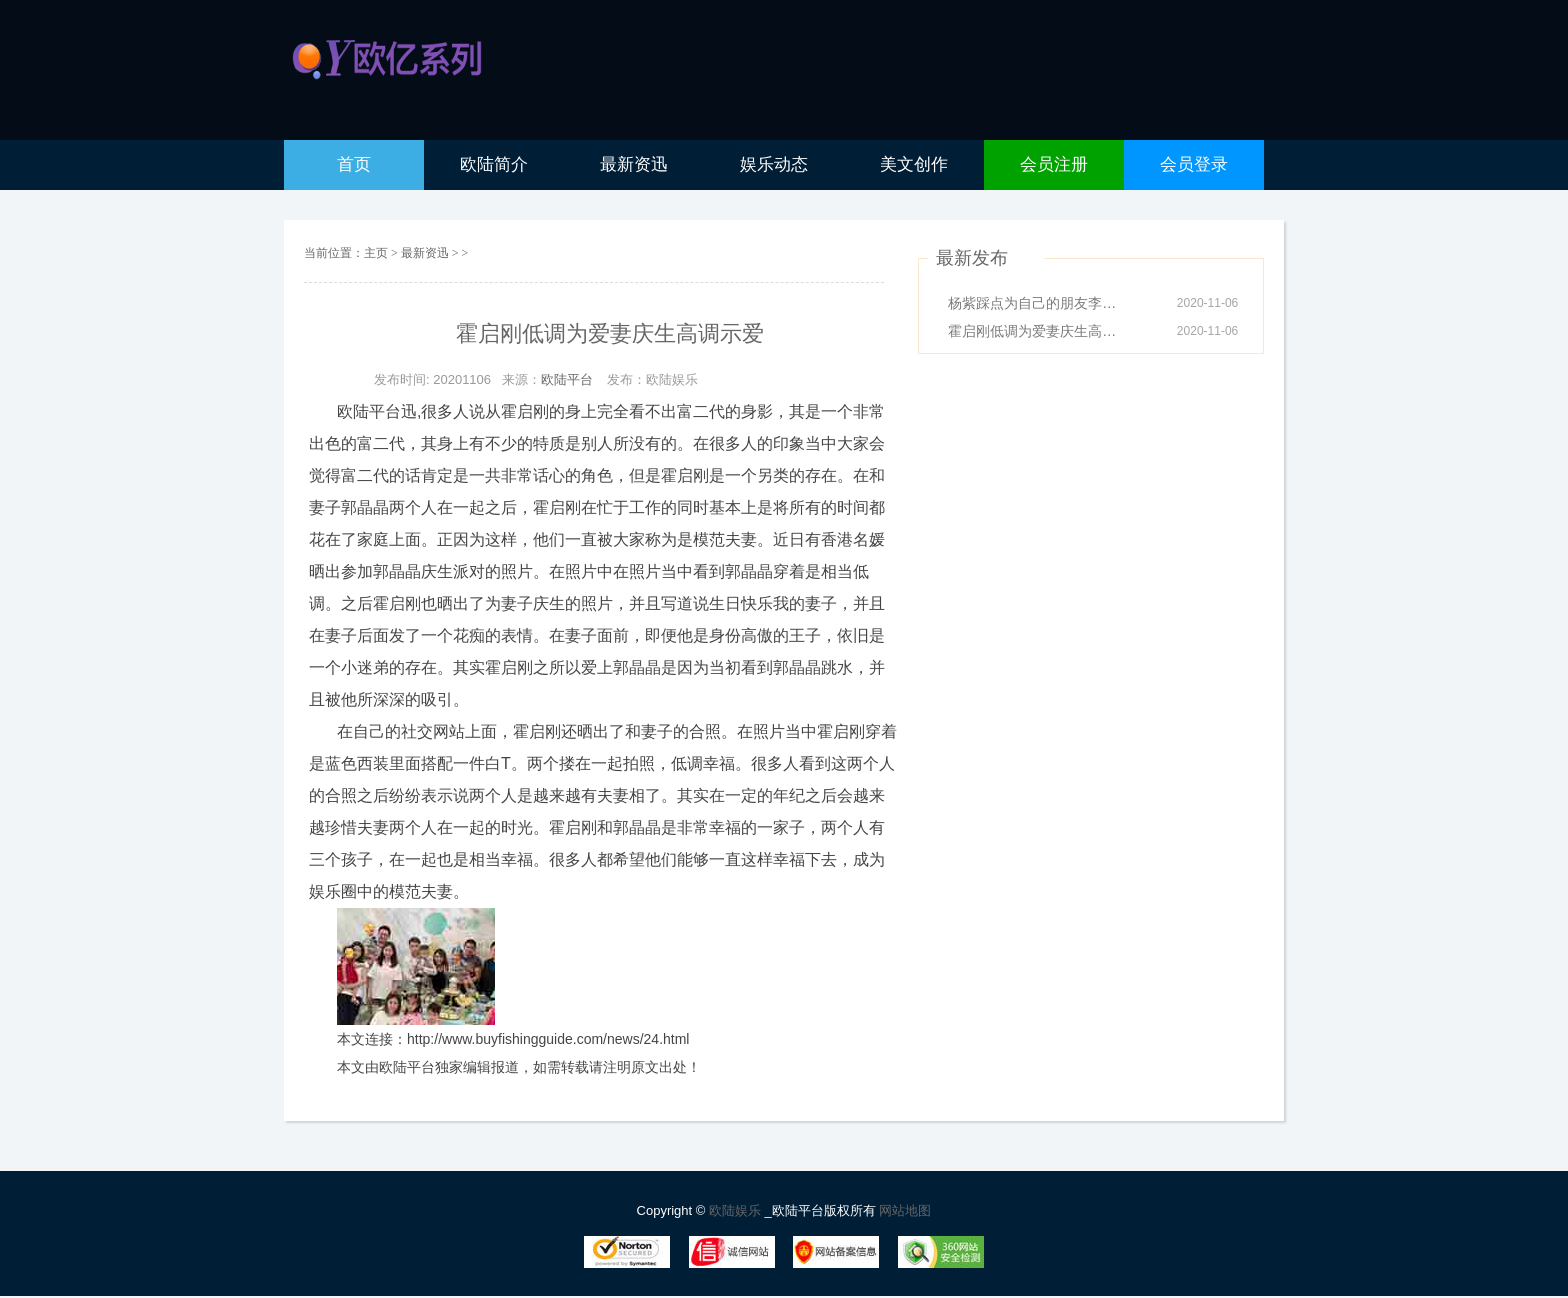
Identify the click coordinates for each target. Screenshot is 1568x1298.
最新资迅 (426, 253)
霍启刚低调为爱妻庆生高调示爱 (1038, 331)
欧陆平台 (567, 379)
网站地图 (905, 1210)
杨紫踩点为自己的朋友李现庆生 (1038, 303)
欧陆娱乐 (737, 1210)
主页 (376, 253)
